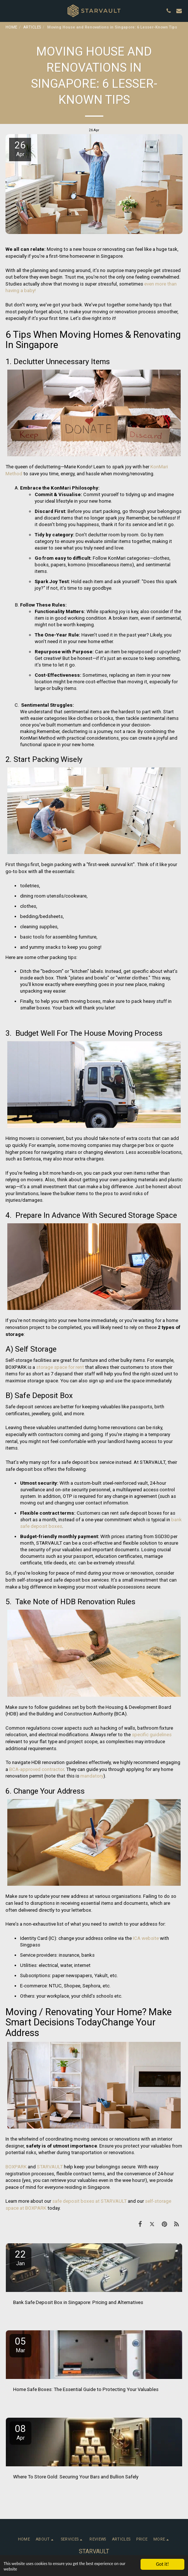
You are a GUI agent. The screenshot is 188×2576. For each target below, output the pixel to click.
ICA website (146, 1938)
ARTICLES (32, 27)
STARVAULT (50, 2166)
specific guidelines (152, 1734)
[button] (8, 11)
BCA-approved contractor (36, 1769)
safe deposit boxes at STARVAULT (89, 2201)
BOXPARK (16, 2166)
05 (20, 2345)
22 (20, 2258)
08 (20, 2432)
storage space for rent (60, 1367)
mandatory (91, 1776)
